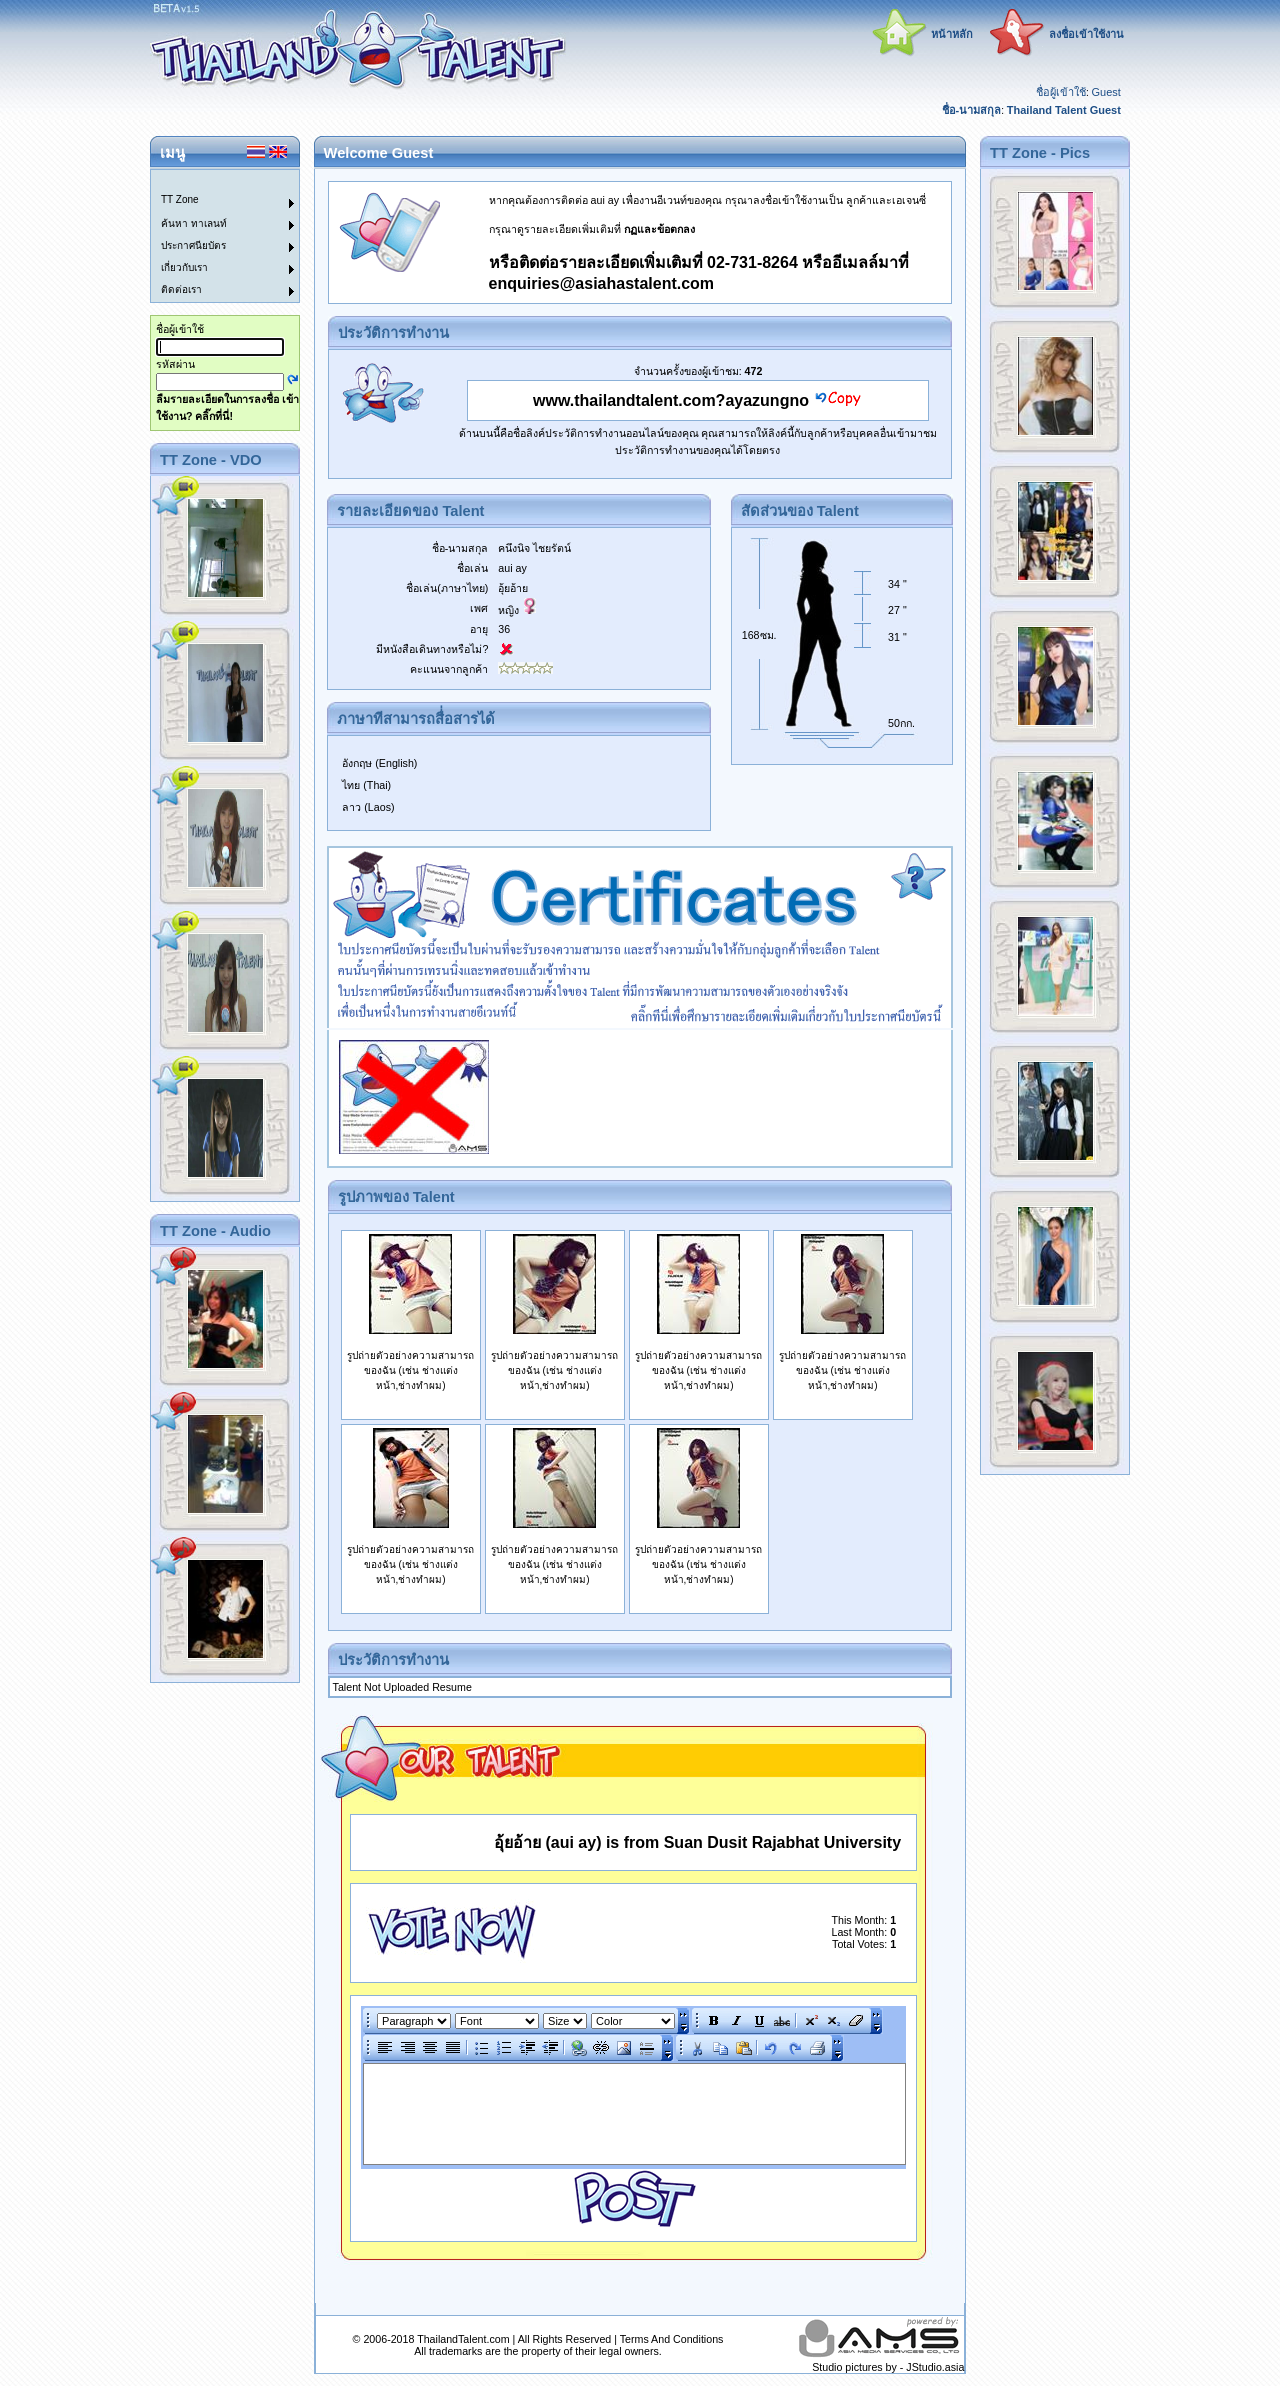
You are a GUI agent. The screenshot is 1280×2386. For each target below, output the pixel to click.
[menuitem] (213, 181)
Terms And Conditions (672, 2339)
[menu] (213, 236)
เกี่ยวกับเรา (184, 267)
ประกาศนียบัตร (193, 245)
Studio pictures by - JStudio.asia (888, 2367)
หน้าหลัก (952, 34)
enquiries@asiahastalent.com (601, 283)
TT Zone (180, 199)
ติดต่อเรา (181, 289)
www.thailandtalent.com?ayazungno (671, 400)
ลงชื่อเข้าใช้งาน (1086, 34)
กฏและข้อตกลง (659, 229)
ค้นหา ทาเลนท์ (194, 223)
